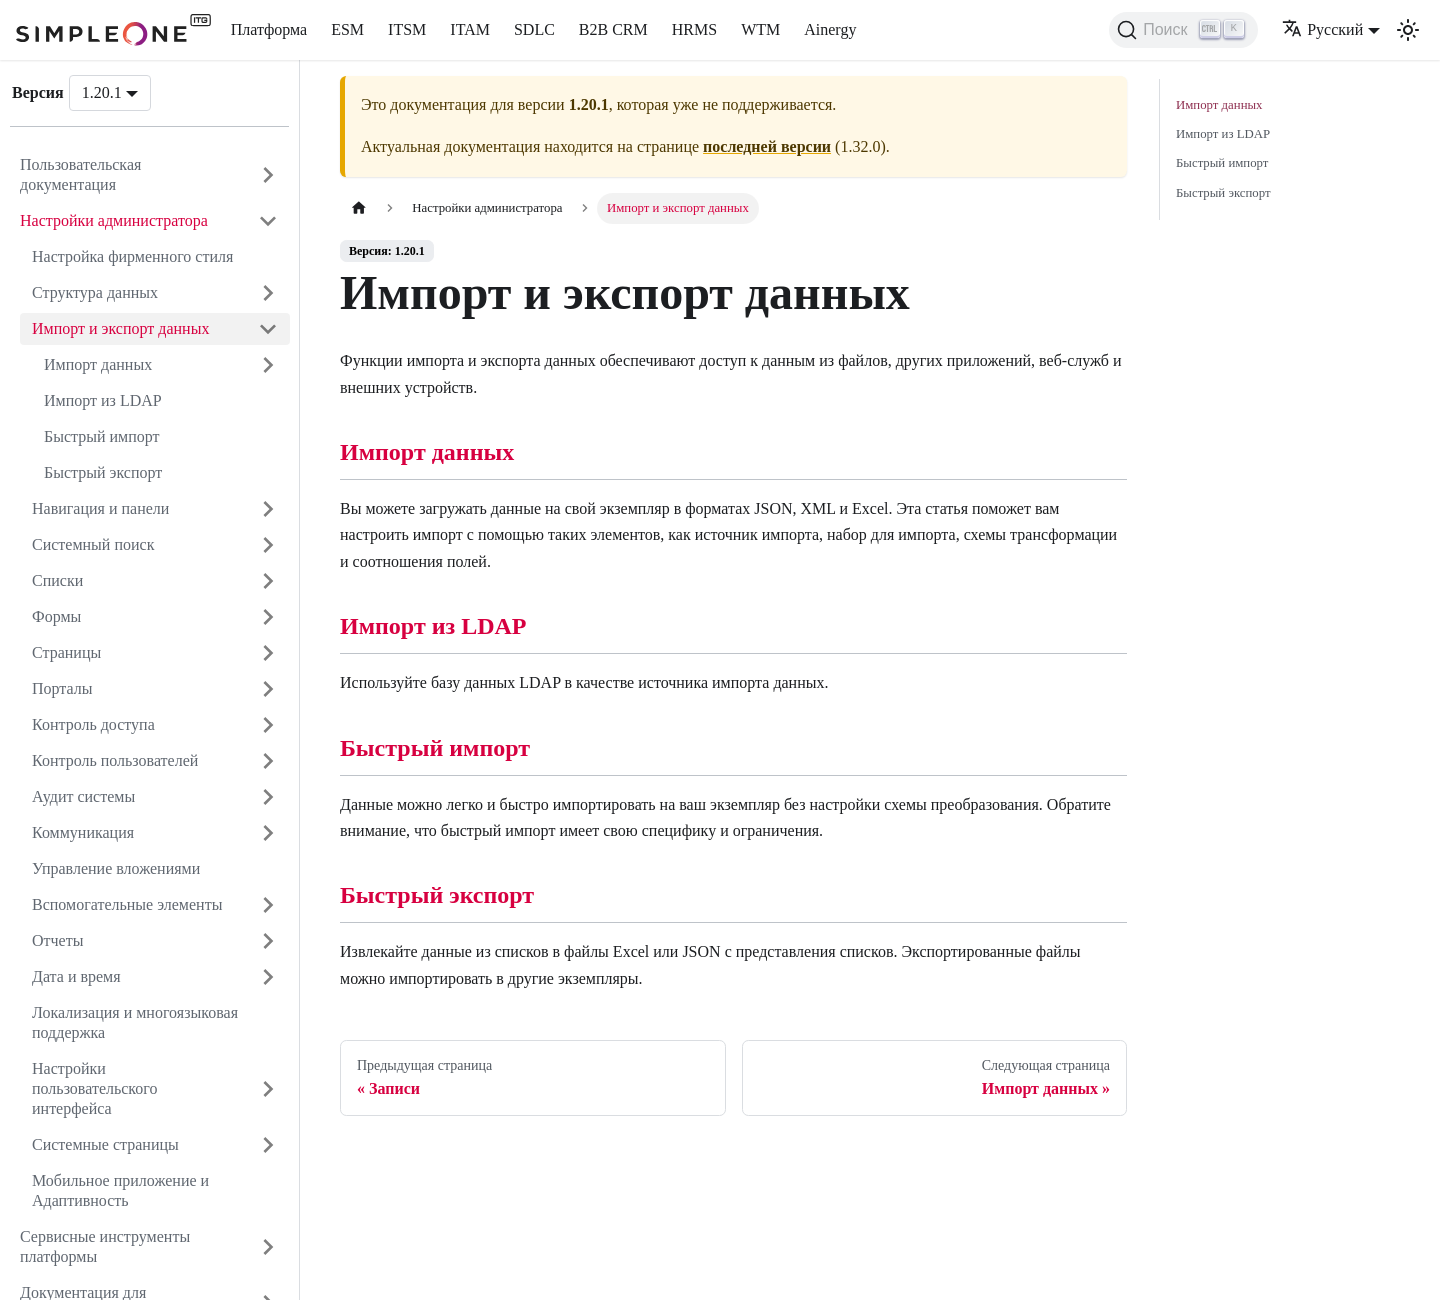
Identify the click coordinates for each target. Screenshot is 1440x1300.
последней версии (767, 146)
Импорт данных (98, 364)
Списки (57, 580)
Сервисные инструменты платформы (105, 1246)
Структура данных (95, 292)
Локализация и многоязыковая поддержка (135, 1022)
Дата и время (76, 976)
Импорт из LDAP (103, 400)
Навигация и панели (100, 508)
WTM (760, 29)
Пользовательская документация (80, 174)
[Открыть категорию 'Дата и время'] (268, 977)
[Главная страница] (359, 208)
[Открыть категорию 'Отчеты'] (268, 941)
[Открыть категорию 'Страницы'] (268, 653)
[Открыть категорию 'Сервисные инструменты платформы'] (268, 1247)
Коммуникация (83, 832)
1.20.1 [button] (102, 92)
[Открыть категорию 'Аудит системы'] (268, 797)
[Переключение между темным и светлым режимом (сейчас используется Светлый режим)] (1408, 30)
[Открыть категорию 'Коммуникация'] (268, 833)
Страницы (66, 652)
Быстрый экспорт (103, 472)
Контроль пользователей (115, 760)
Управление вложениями (116, 868)
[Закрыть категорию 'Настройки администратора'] (268, 221)
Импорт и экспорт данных (120, 328)
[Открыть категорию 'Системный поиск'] (268, 545)
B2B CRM (613, 29)
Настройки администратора (114, 220)
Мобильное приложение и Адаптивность (120, 1190)
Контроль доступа (93, 724)
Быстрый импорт (102, 436)
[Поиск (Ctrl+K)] (1183, 30)
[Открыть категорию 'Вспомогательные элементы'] (268, 905)
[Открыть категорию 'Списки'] (268, 581)
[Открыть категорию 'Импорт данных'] (268, 365)
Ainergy (830, 29)
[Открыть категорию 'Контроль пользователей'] (268, 761)
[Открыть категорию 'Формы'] (268, 617)
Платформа (269, 29)
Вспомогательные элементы (127, 904)
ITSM (407, 29)
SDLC (534, 29)
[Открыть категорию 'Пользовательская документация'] (268, 175)
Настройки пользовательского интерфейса (95, 1088)
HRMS (694, 29)
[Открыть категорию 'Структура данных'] (268, 293)
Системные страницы (105, 1144)
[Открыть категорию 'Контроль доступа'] (268, 725)
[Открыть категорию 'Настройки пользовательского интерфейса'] (268, 1089)
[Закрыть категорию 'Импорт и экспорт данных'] (268, 329)
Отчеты (57, 940)
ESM (347, 29)
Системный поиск (93, 544)
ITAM (470, 29)
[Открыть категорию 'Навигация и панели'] (268, 509)
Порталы (62, 688)
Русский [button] (1322, 29)
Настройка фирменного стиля (132, 256)
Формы (56, 616)
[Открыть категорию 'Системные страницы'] (268, 1145)
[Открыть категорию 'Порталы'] (268, 689)
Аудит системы (83, 796)
